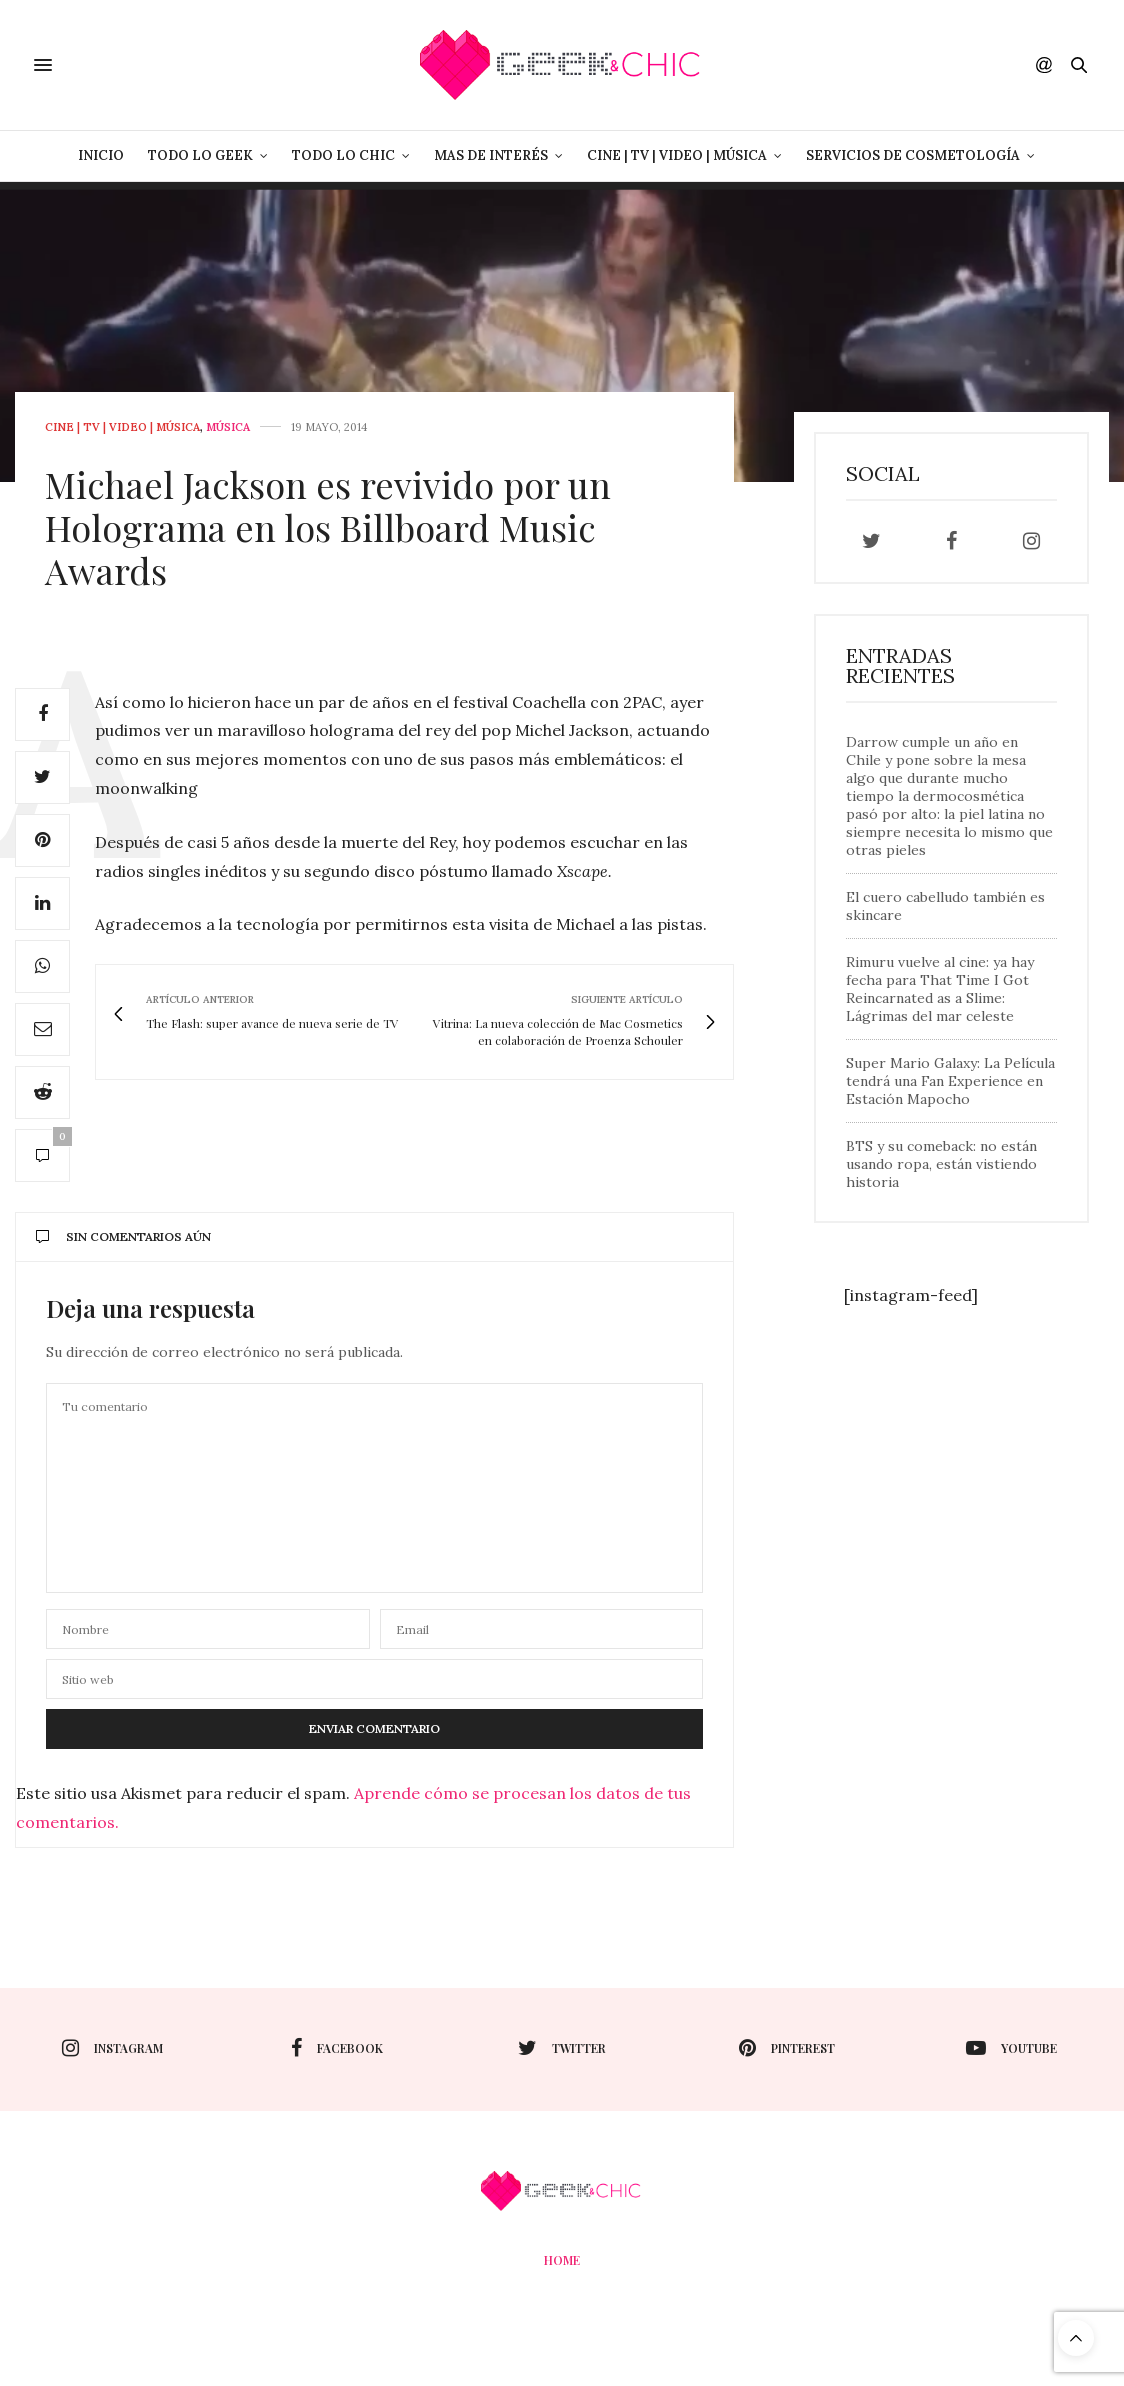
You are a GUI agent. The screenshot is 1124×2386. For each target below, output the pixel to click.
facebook (337, 2048)
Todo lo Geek (200, 155)
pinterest (787, 2048)
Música (228, 427)
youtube (1011, 2048)
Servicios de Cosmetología (913, 155)
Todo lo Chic (343, 155)
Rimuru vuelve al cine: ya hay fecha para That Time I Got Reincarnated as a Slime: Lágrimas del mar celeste (940, 989)
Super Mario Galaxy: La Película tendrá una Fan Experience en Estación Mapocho (950, 1081)
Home (562, 2260)
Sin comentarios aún (123, 1236)
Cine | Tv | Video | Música (677, 155)
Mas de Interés (491, 155)
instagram (112, 2048)
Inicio (101, 155)
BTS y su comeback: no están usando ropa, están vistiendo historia (941, 1164)
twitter (562, 2048)
